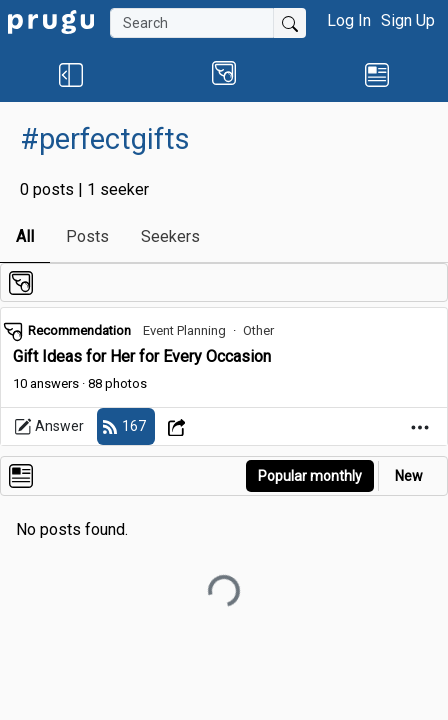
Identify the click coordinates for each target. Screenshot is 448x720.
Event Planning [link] (184, 330)
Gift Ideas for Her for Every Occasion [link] (142, 356)
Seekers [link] (170, 236)
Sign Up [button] (408, 20)
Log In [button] (349, 20)
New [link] (409, 476)
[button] (71, 74)
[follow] (126, 426)
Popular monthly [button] (310, 476)
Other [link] (258, 330)
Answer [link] (49, 427)
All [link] (25, 236)
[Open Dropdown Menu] (179, 426)
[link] (51, 20)
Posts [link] (87, 236)
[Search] (192, 23)
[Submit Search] (290, 23)
